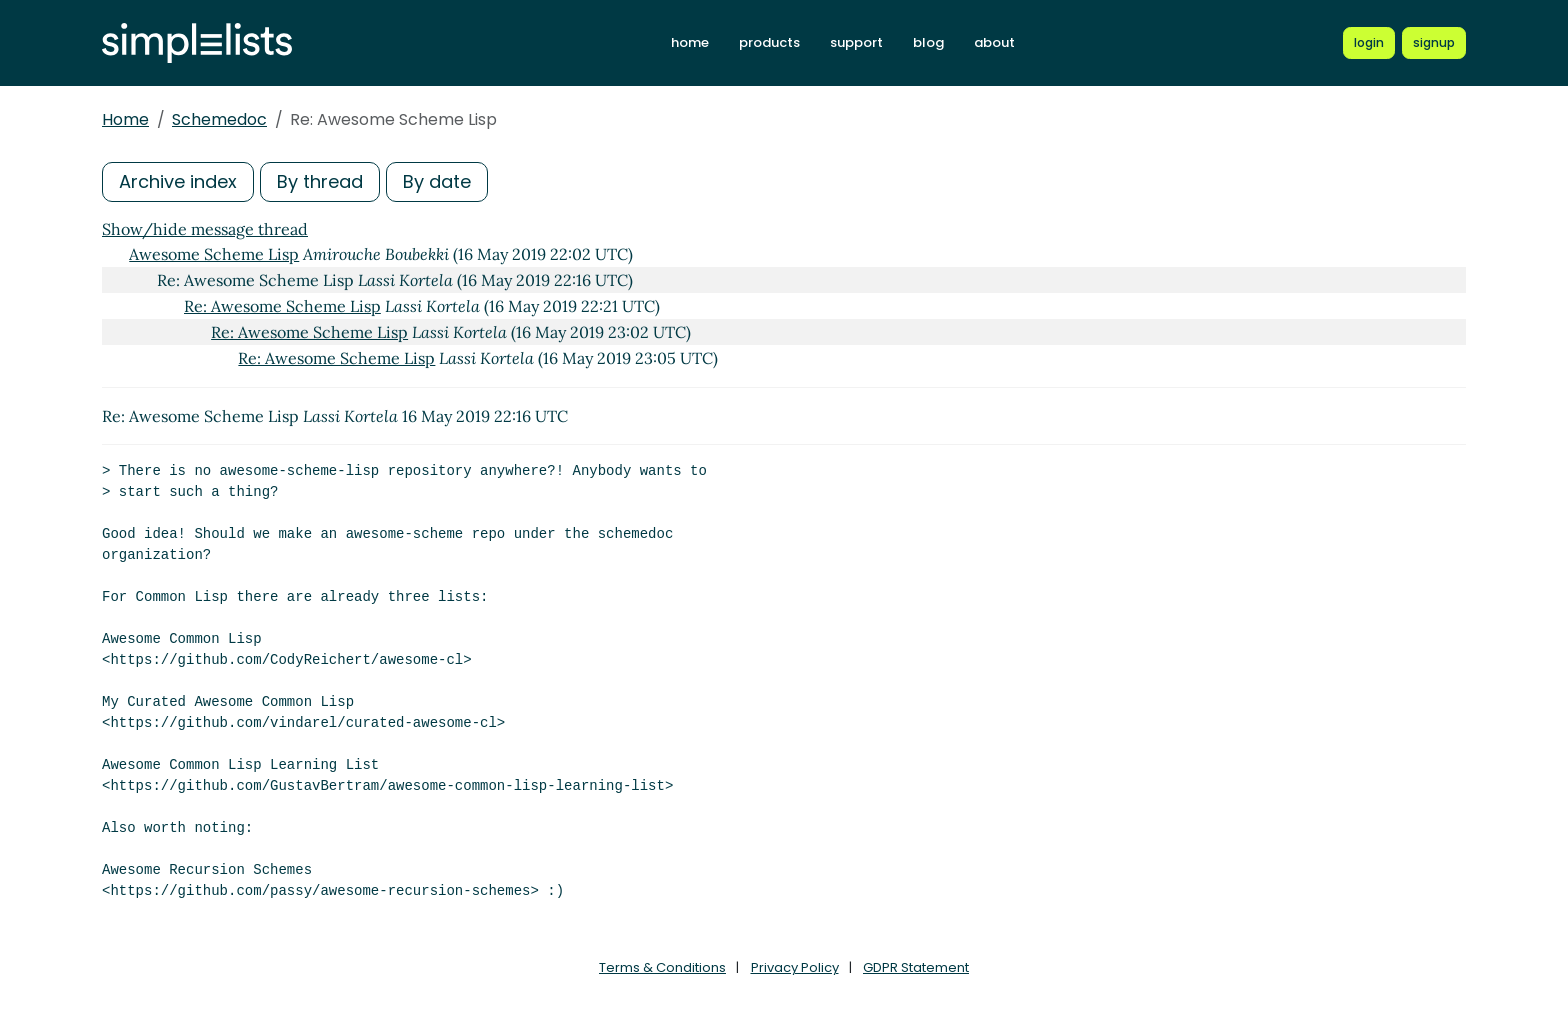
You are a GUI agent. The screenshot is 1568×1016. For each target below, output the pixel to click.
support (856, 42)
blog (928, 42)
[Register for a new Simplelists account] (1434, 43)
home (690, 42)
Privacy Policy (795, 967)
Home (125, 119)
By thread (320, 181)
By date (437, 181)
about (994, 42)
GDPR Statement (916, 967)
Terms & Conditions (662, 967)
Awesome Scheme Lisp (214, 254)
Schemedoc (219, 119)
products (769, 42)
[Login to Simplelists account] (1369, 43)
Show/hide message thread (205, 229)
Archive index (178, 181)
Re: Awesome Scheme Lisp (282, 306)
